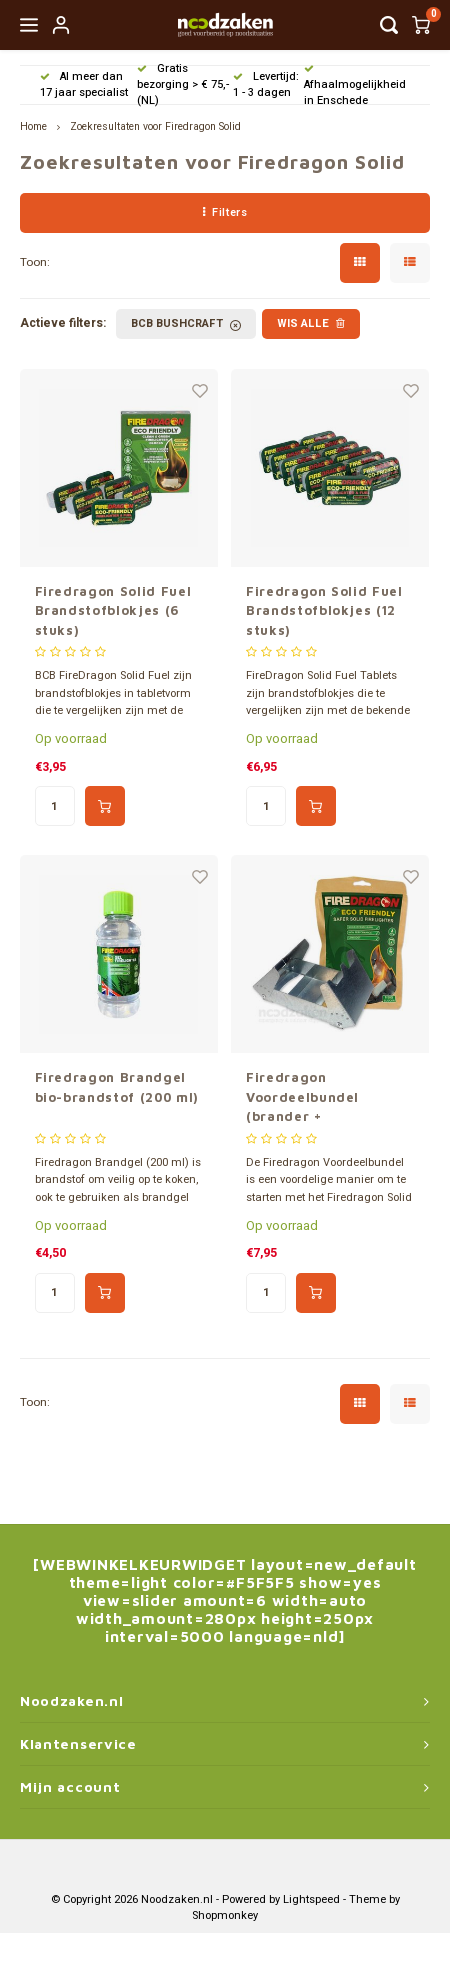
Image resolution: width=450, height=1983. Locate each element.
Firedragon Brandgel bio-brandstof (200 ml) (117, 1087)
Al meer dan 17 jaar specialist (84, 84)
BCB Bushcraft (186, 323)
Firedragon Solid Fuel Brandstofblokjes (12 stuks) (324, 610)
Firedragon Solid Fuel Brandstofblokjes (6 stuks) (113, 610)
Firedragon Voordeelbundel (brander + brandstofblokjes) (311, 1098)
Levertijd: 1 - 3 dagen (266, 84)
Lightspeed (311, 1899)
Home (33, 126)
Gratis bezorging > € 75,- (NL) (183, 84)
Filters (225, 212)
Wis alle (311, 323)
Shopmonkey (225, 1915)
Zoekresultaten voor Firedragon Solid (155, 126)
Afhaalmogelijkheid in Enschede (355, 86)
